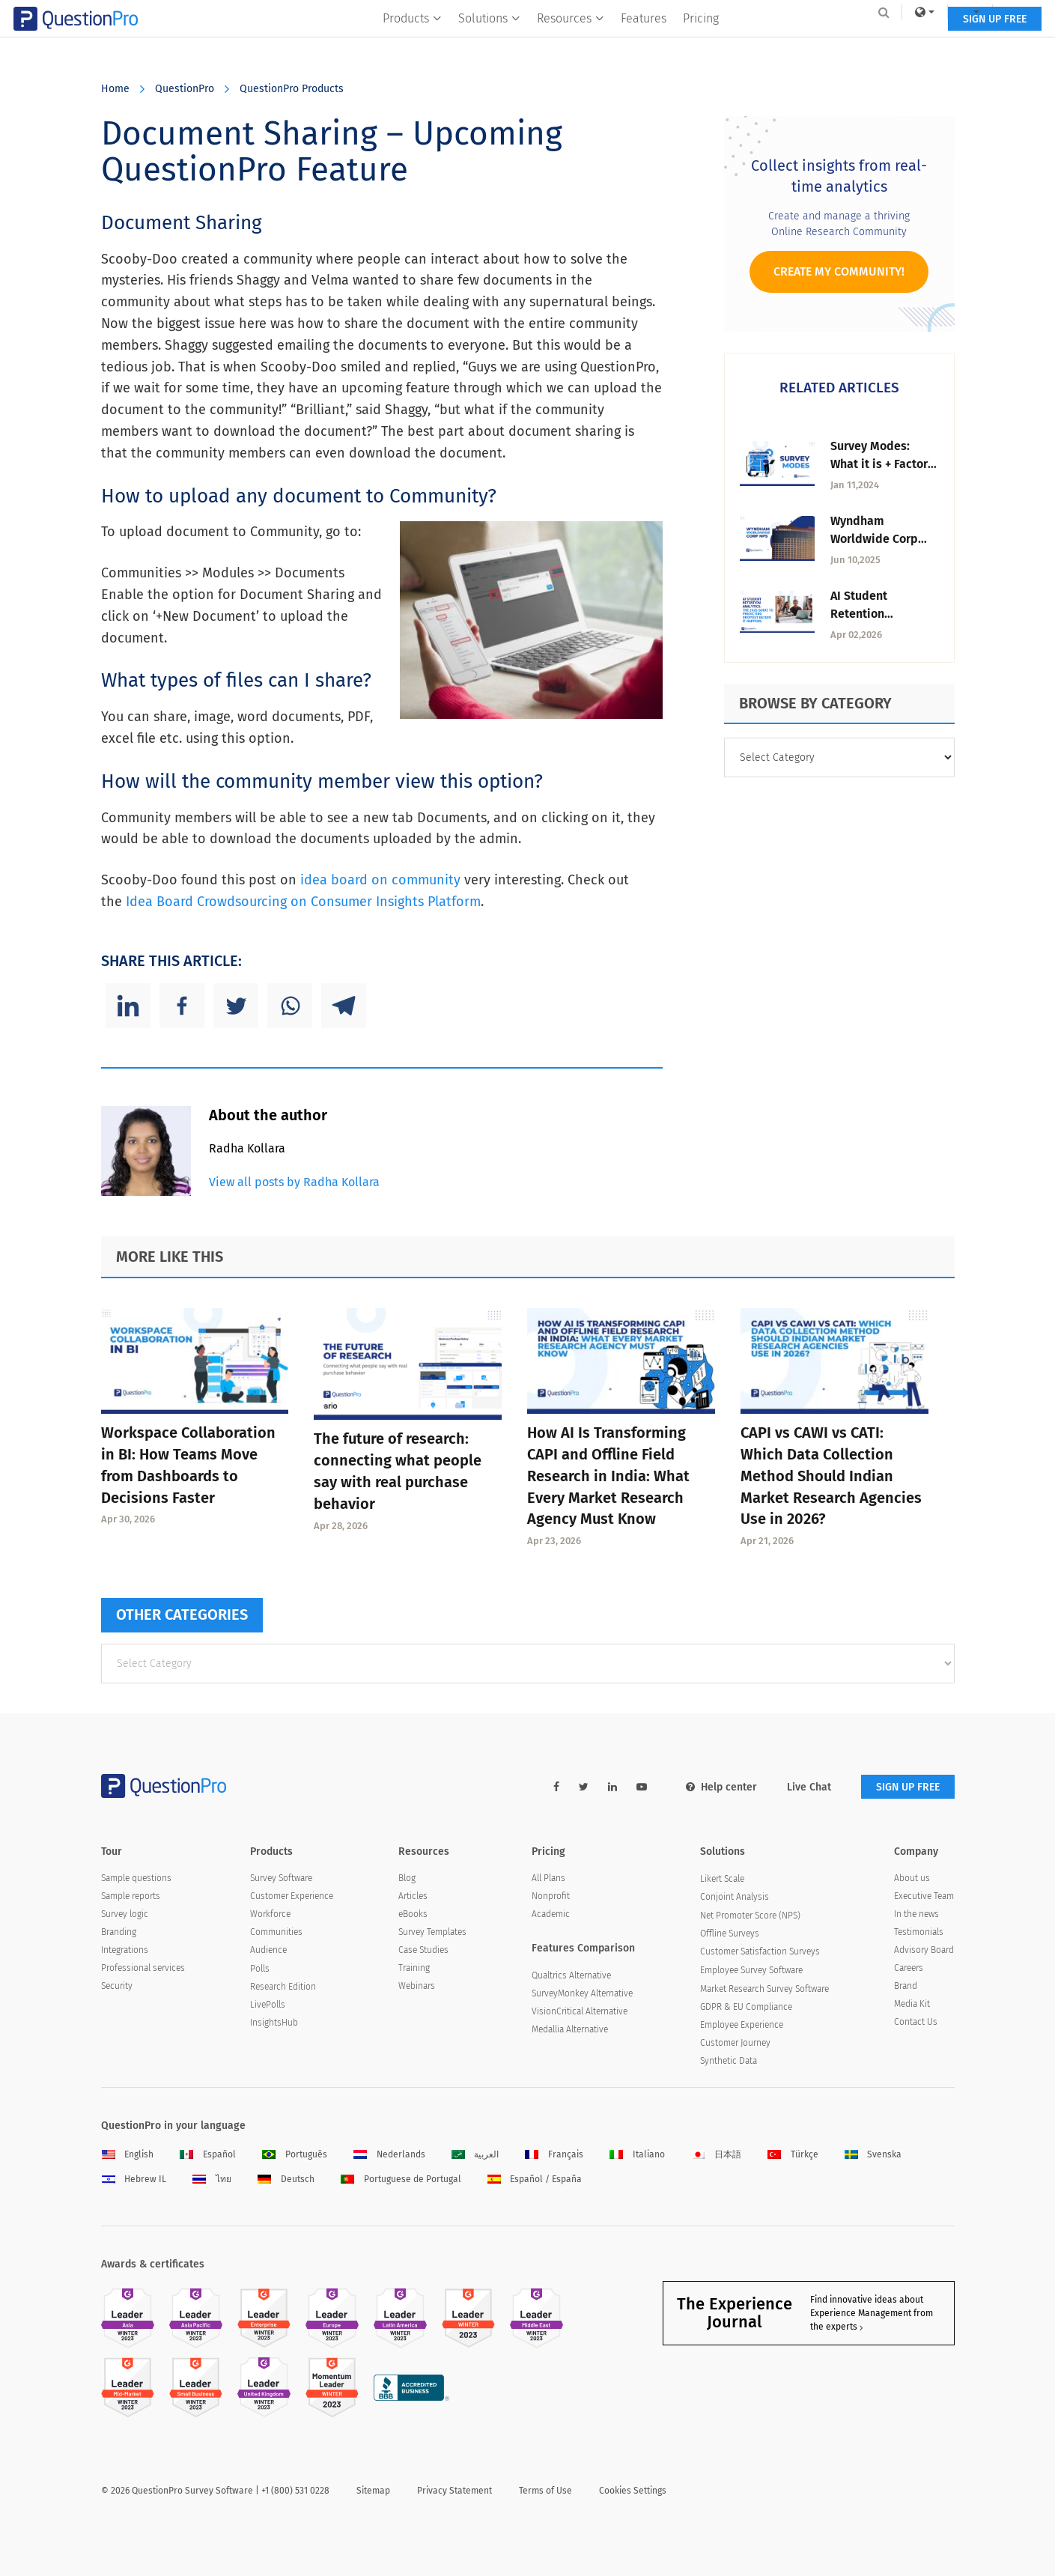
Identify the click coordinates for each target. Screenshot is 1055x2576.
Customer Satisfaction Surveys (760, 1951)
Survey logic (124, 1914)
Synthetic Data (728, 2061)
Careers (908, 1968)
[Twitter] (235, 1005)
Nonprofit (551, 1896)
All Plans (548, 1878)
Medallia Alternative (570, 2029)
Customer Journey (735, 2043)
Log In (934, 12)
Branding (118, 1932)
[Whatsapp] (289, 1005)
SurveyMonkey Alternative (582, 1993)
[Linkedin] (128, 1005)
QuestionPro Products (292, 88)
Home (115, 88)
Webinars (416, 1986)
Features (643, 42)
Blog (407, 1878)
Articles (413, 1896)
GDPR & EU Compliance (746, 2007)
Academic (551, 1914)
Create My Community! (838, 271)
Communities (276, 1932)
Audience (268, 1950)
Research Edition (283, 1986)
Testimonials (918, 1932)
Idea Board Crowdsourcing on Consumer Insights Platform (303, 901)
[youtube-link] (641, 1787)
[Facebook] (181, 1005)
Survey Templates (432, 1932)
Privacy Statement (454, 2490)
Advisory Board (924, 1950)
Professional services (143, 1968)
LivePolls (267, 2004)
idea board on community (382, 880)
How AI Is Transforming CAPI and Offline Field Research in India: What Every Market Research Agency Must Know (608, 1476)
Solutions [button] (489, 42)
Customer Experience (291, 1896)
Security (117, 1986)
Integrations (124, 1950)
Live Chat (809, 1787)
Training (414, 1968)
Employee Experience (741, 2025)
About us (912, 1878)
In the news (916, 1914)
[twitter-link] (584, 1787)
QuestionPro (184, 88)
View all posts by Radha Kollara (294, 1182)
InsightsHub (274, 2022)
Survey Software (281, 1878)
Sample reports (130, 1896)
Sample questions (136, 1878)
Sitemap (373, 2490)
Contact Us (915, 2022)
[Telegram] (343, 1005)
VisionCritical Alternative (579, 2011)
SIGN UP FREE (908, 43)
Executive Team (924, 1896)
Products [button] (412, 42)
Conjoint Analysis (734, 1897)
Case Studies (423, 1950)
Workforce (270, 1914)
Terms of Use (545, 2490)
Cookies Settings (632, 2490)
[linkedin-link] (612, 1787)
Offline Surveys (729, 1933)
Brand (905, 1986)
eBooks (413, 1914)
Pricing (701, 42)
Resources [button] (570, 42)
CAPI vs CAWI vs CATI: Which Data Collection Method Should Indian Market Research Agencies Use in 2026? (831, 1476)
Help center (721, 1787)
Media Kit (912, 2004)
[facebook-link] (556, 1787)
